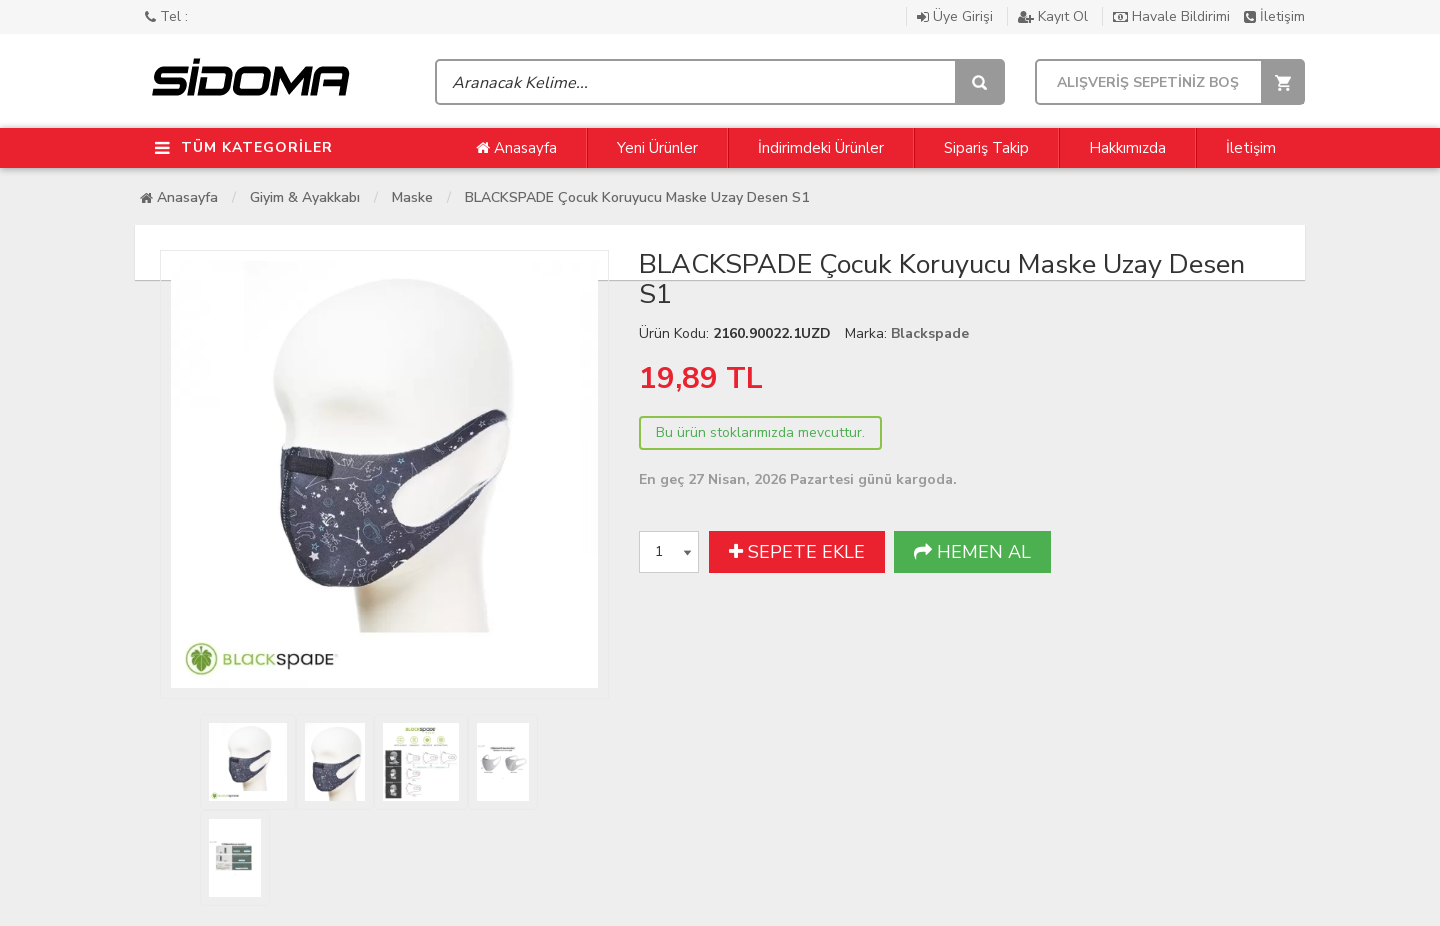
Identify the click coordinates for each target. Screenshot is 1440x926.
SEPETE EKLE (797, 552)
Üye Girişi (957, 16)
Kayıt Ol (1055, 16)
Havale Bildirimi (1173, 16)
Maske (412, 197)
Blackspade (930, 333)
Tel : (166, 16)
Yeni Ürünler (657, 148)
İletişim (1274, 16)
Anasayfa (516, 148)
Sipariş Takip (986, 148)
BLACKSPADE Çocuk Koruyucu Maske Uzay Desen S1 (637, 197)
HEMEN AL (972, 552)
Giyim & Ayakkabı (305, 197)
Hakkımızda (1127, 148)
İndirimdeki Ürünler (821, 148)
